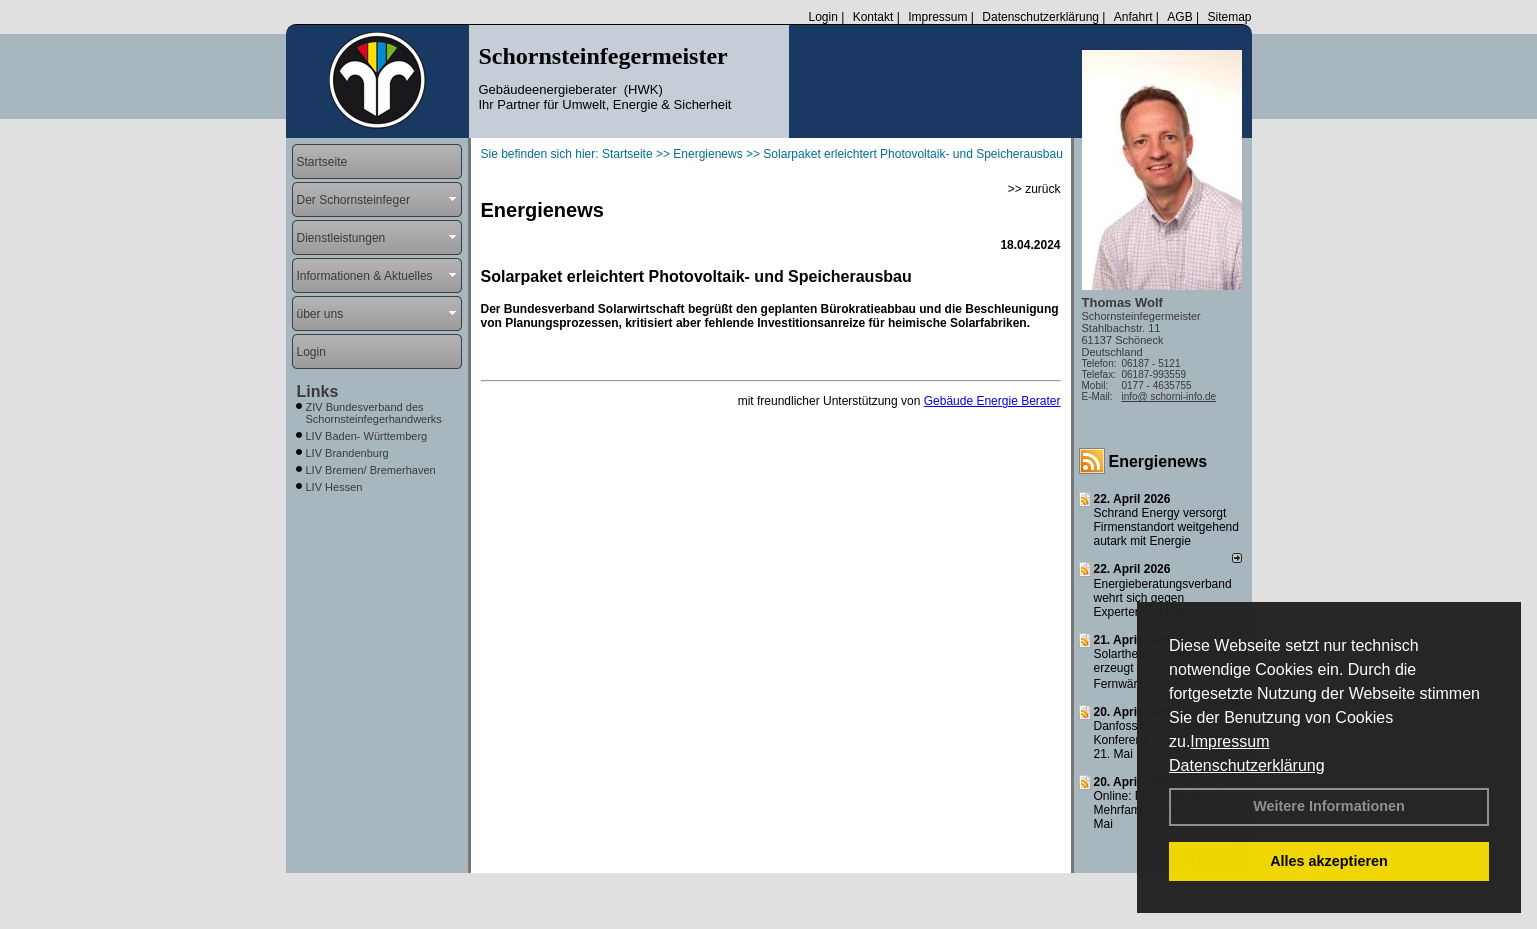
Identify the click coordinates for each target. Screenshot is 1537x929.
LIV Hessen (334, 487)
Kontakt (873, 17)
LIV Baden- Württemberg (367, 436)
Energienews (1158, 461)
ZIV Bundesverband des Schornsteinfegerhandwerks (374, 413)
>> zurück (1034, 189)
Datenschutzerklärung (1247, 765)
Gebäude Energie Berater (992, 401)
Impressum (1229, 741)
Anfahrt (1133, 17)
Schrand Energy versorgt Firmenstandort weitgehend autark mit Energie (1166, 527)
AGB (1179, 17)
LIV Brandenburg (347, 453)
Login (822, 17)
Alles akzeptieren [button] (1329, 861)
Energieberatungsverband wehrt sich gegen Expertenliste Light (1163, 598)
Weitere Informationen (1329, 806)
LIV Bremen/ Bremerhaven (371, 470)
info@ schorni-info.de (1169, 396)
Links (318, 391)
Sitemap (1229, 17)
